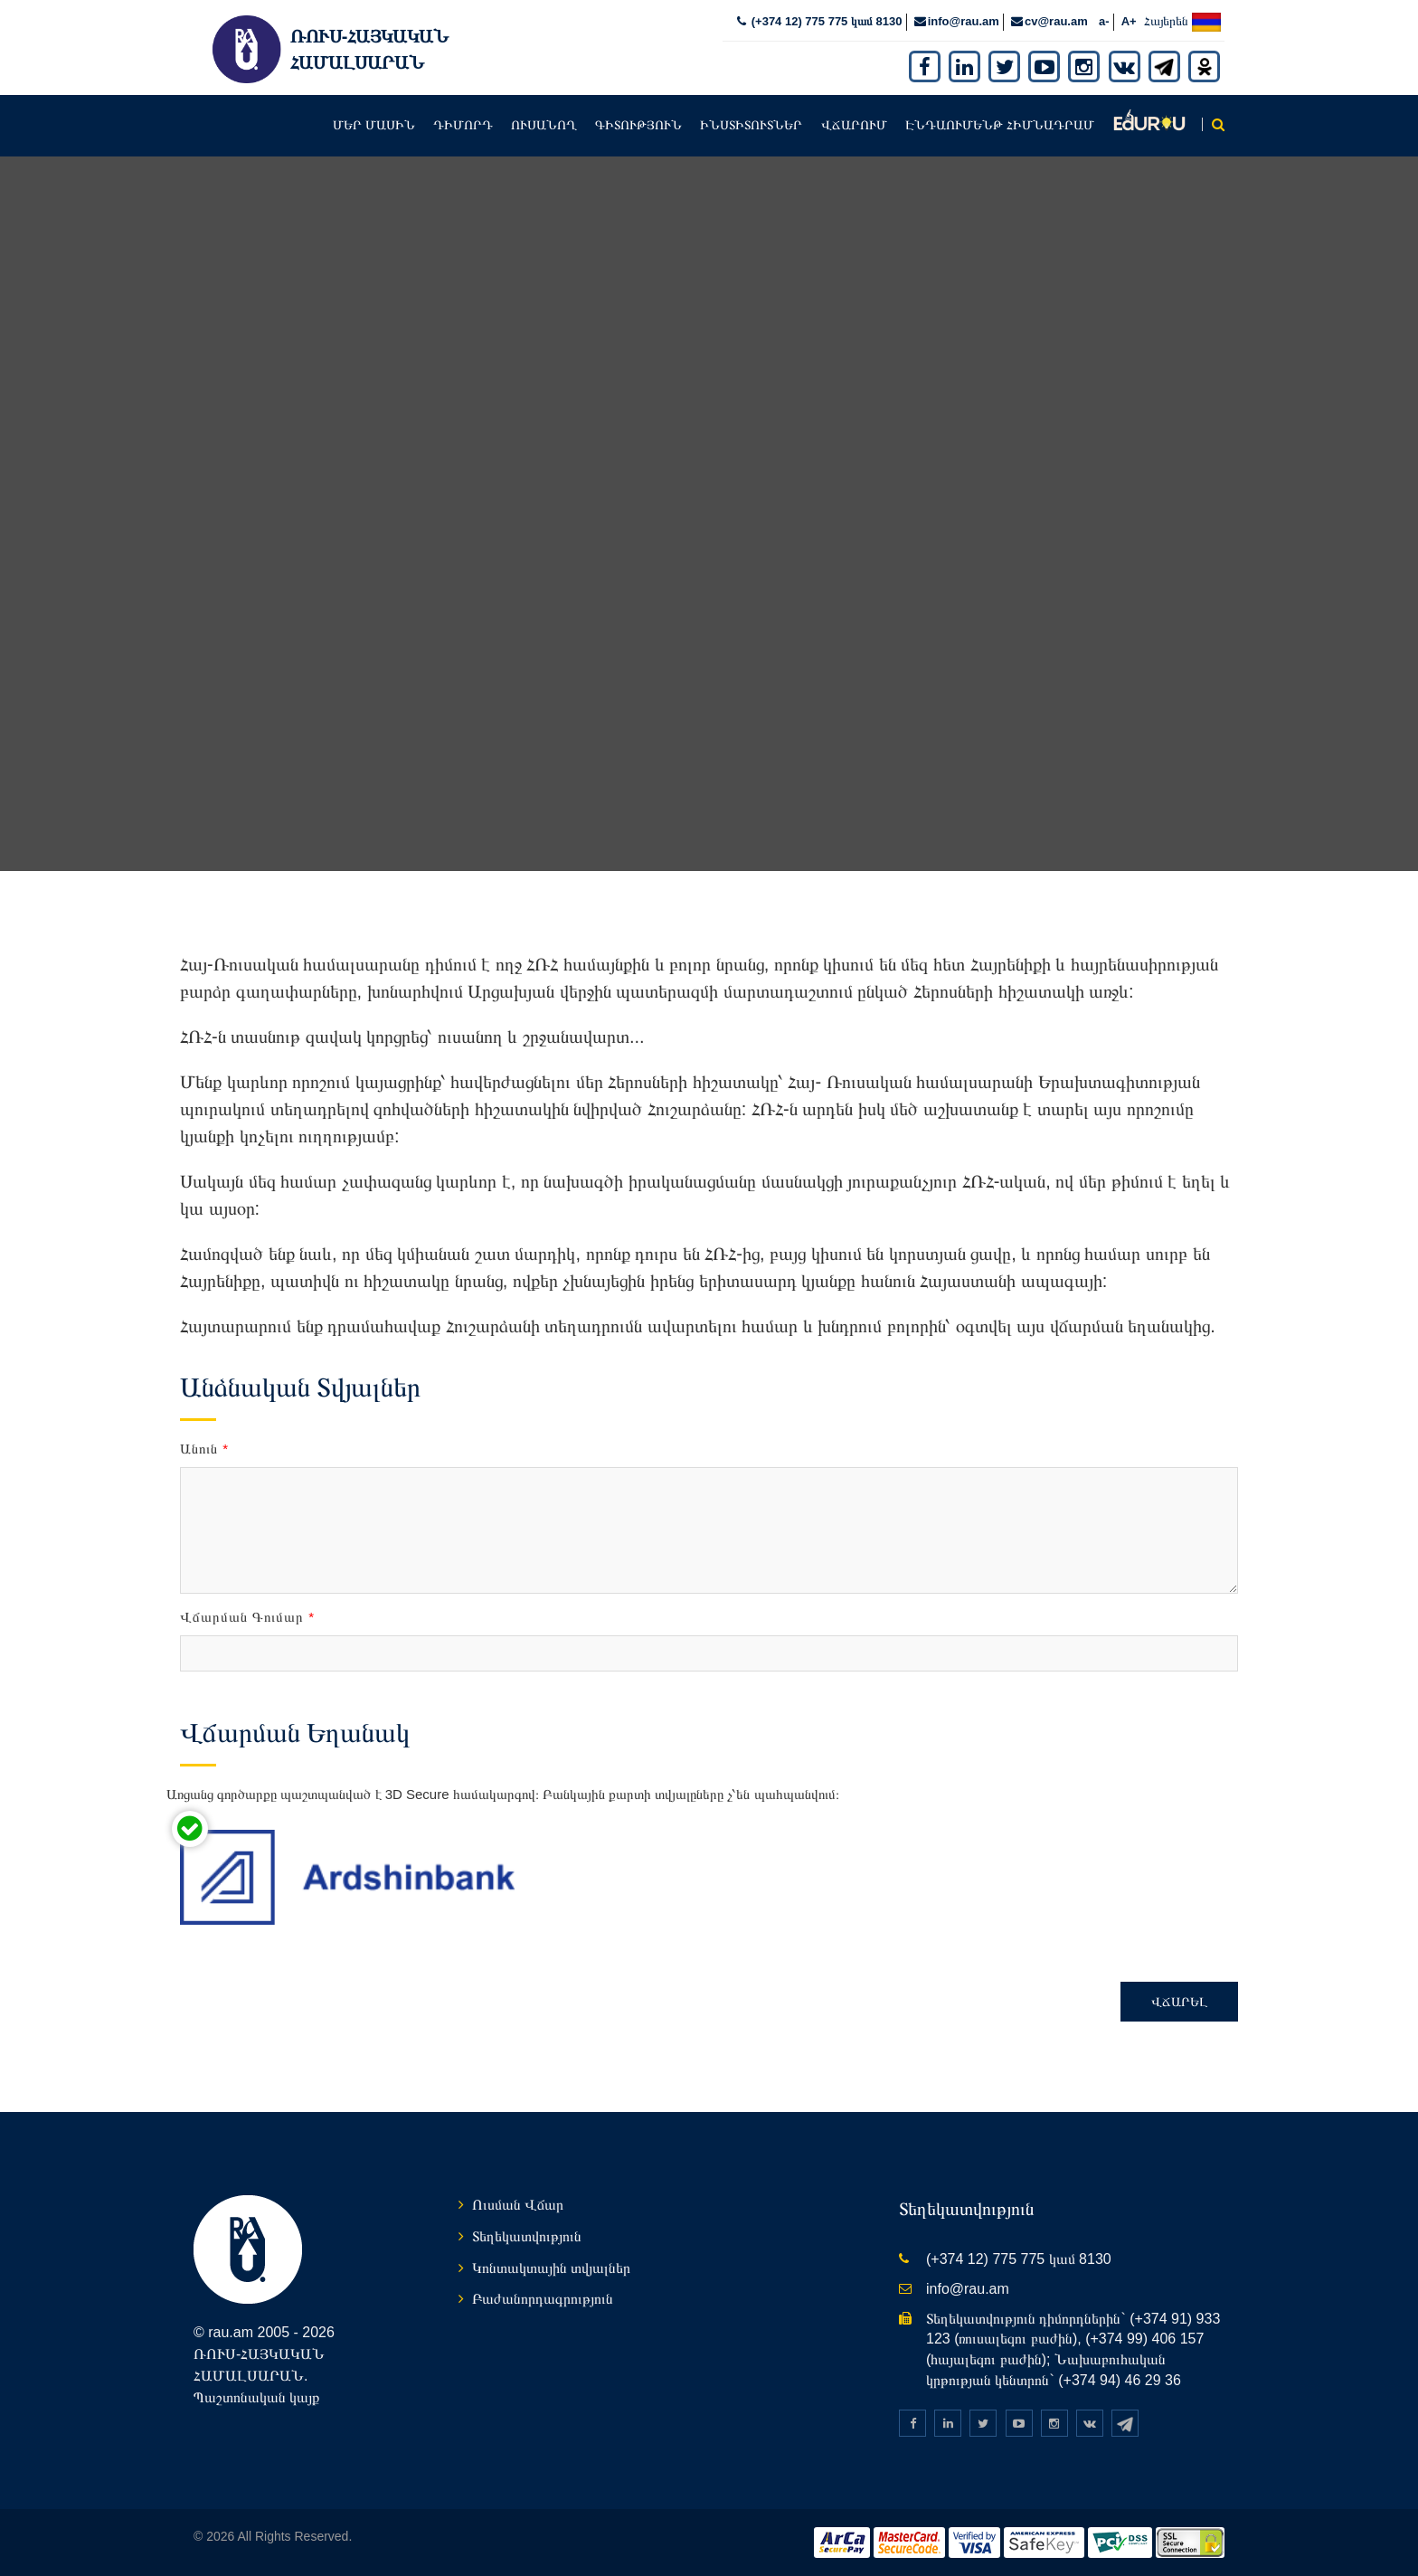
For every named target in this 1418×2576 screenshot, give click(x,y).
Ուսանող (544, 123)
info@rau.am (963, 19)
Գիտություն (638, 123)
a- (1104, 19)
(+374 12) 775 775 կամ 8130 (825, 19)
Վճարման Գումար (247, 1615)
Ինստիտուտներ (751, 123)
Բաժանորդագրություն (542, 2297)
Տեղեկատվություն (526, 2234)
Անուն (204, 1446)
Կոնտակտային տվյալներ (551, 2265)
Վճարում (854, 123)
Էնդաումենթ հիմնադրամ (999, 123)
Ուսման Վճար (517, 2203)
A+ (1129, 19)
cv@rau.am (1056, 19)
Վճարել (1179, 2000)
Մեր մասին (374, 123)
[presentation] (679, 1857)
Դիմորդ (463, 123)
